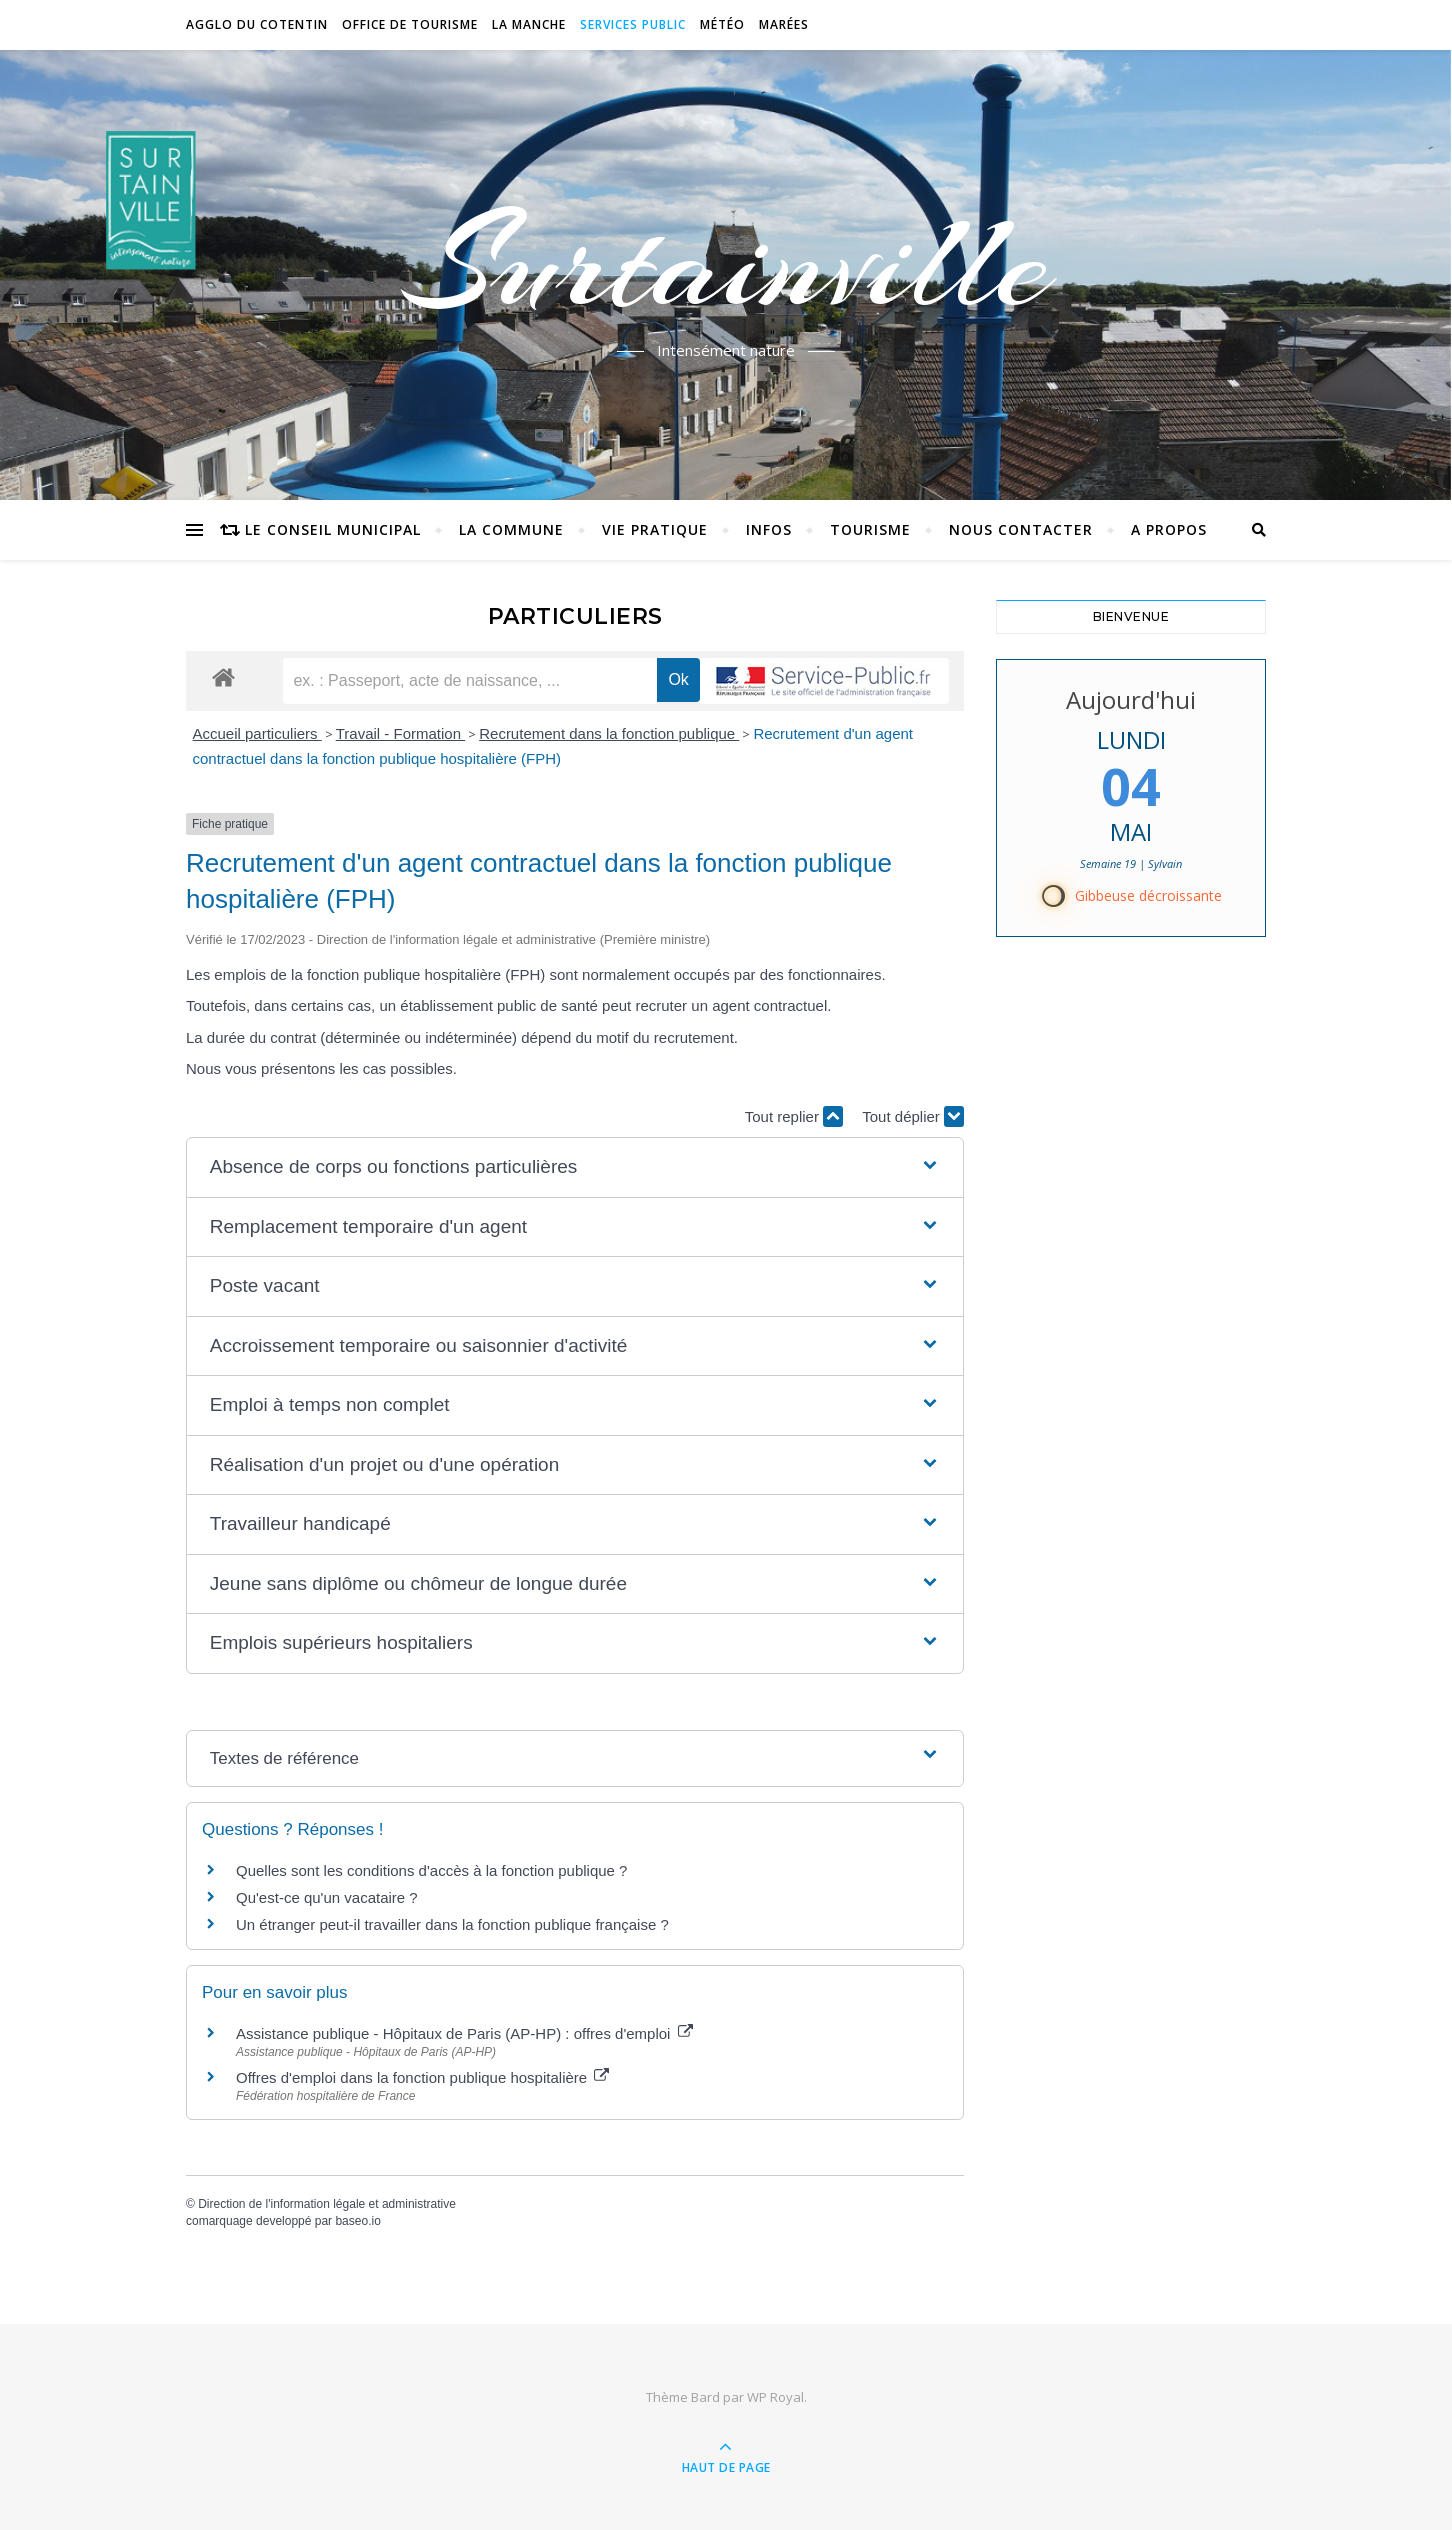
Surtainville (726, 263)
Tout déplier (913, 1116)
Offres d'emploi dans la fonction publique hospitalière (422, 2077)
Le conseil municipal (333, 529)
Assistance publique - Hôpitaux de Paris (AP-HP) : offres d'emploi (464, 2033)
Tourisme (870, 529)
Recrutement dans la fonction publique (609, 733)
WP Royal (775, 2397)
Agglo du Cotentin (257, 24)
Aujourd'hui (1131, 699)
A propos (1169, 529)
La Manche (529, 24)
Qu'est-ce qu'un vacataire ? (327, 1897)
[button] (575, 1167)
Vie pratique (655, 529)
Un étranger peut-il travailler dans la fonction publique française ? (452, 1924)
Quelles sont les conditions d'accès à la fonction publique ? (434, 1870)
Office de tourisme (410, 24)
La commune (511, 529)
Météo (722, 24)
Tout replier (794, 1116)
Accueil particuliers (257, 733)
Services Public (633, 24)
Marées (784, 24)
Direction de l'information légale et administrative (327, 2204)
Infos (769, 529)
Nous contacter (1021, 529)
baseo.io (357, 2221)
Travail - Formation (400, 733)
